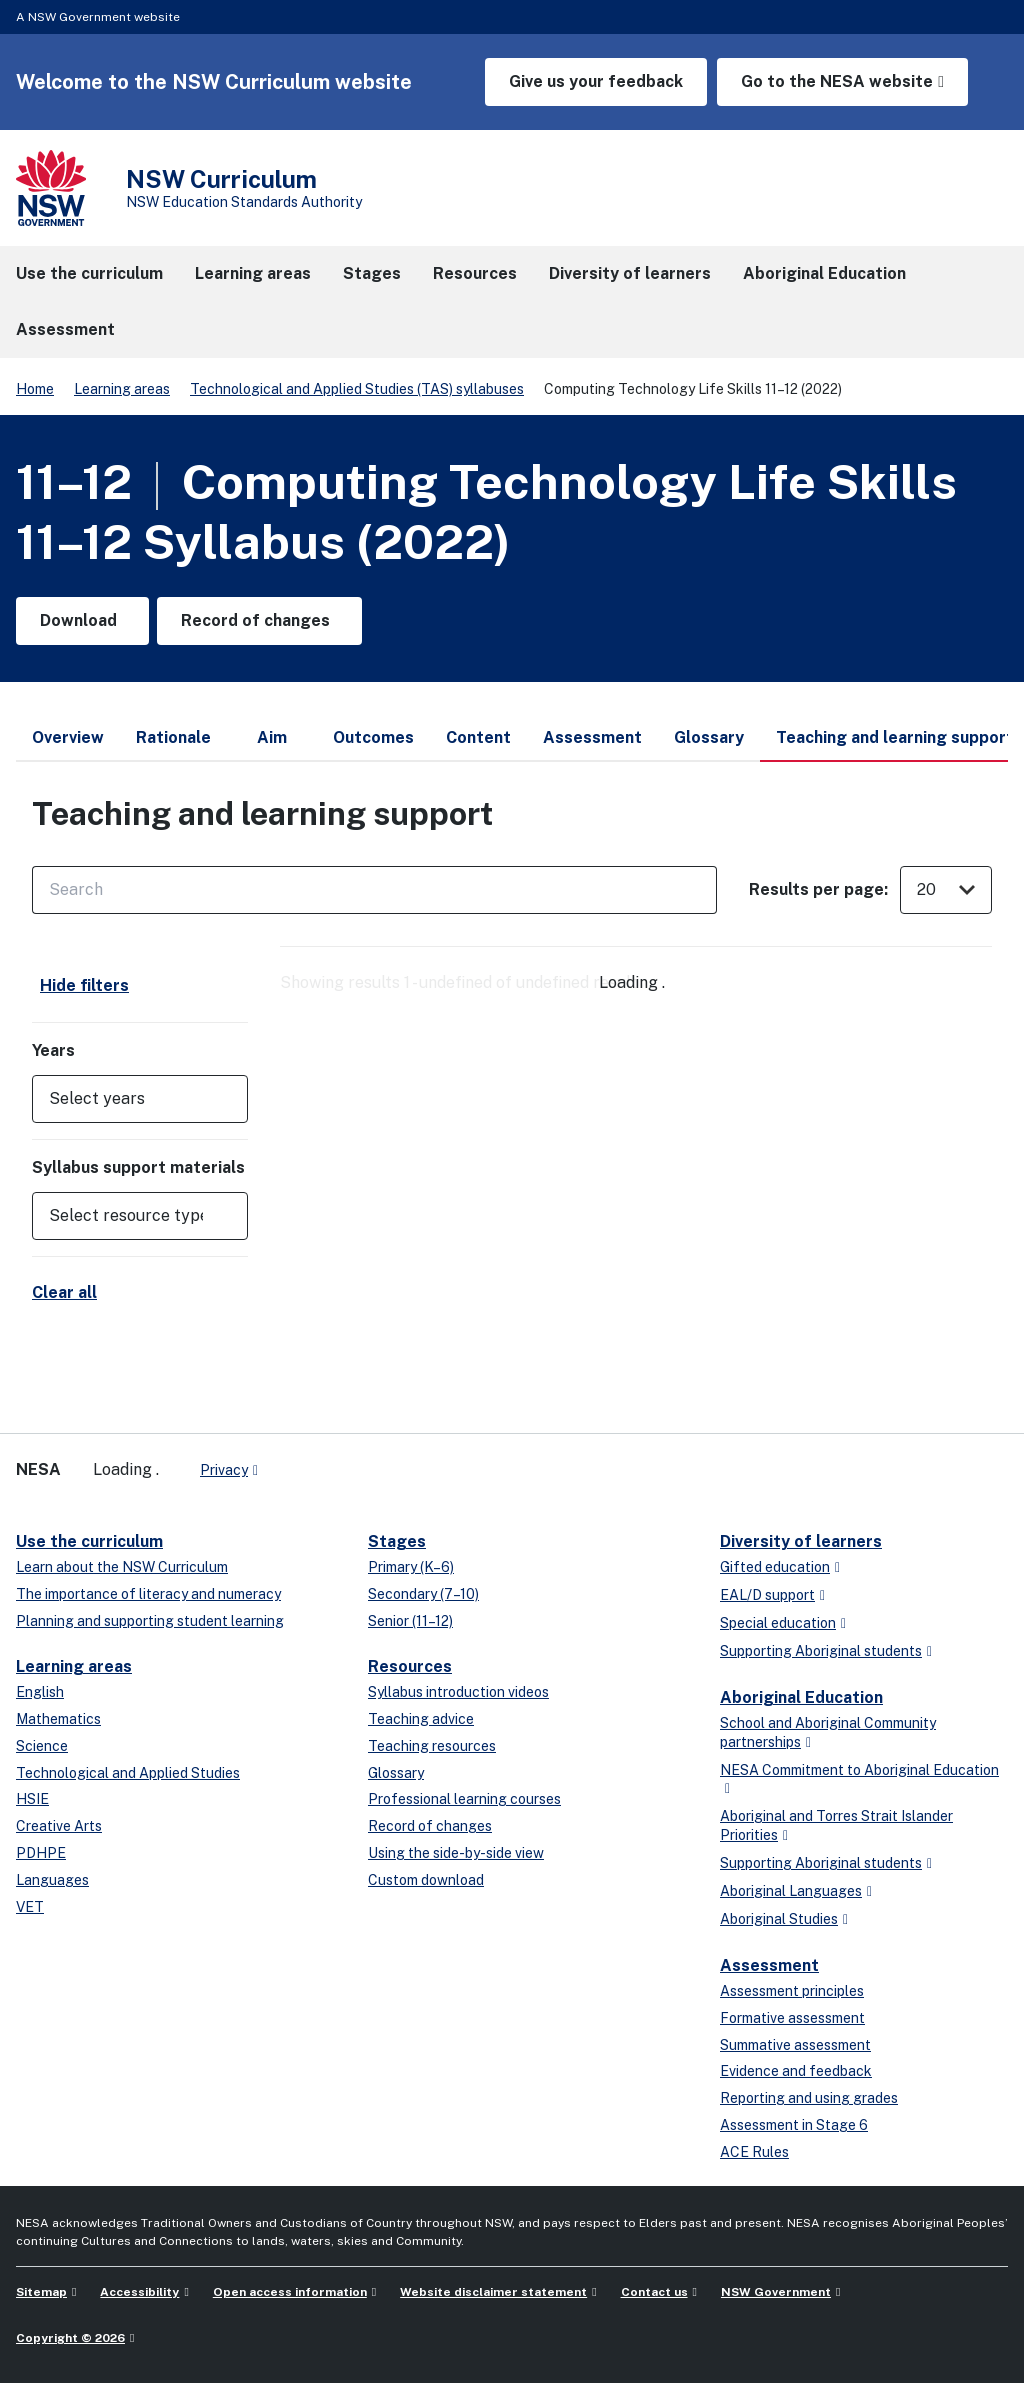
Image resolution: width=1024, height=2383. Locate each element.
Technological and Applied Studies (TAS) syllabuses (357, 389)
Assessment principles (792, 1991)
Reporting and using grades (809, 2098)
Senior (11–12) (410, 1621)
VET (30, 1907)
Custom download (426, 1880)
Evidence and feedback (796, 2071)
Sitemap (41, 2292)
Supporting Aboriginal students (821, 1651)
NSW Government (776, 2292)
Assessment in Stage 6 (794, 2125)
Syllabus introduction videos (458, 1692)
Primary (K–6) (411, 1567)
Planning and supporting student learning (150, 1621)
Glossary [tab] (709, 737)
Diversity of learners (801, 1541)
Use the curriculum (89, 1541)
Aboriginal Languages (791, 1891)
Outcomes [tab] (373, 737)
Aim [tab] (272, 737)
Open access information (290, 2292)
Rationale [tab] (173, 737)
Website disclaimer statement (493, 2292)
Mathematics (58, 1719)
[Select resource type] (126, 1216)
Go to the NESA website (837, 81)
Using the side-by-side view (456, 1853)
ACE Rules (754, 2152)
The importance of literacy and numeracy (148, 1594)
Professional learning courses (464, 1799)
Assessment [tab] (592, 737)
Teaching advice (421, 1719)
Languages (52, 1880)
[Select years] (126, 1099)
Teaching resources (432, 1746)
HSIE (32, 1799)
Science (42, 1746)
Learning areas (122, 389)
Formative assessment (792, 2018)
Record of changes (430, 1826)
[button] (140, 1099)
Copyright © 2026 (70, 2338)
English (40, 1692)
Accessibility (139, 2292)
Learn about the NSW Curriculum (122, 1567)
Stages (397, 1541)
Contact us (654, 2292)
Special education (778, 1623)
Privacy (224, 1470)
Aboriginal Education (801, 1697)
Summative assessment (795, 2045)
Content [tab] (478, 737)
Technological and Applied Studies (128, 1773)
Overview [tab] (68, 737)
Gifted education (775, 1567)
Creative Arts (59, 1826)
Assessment (769, 1965)
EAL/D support (767, 1595)
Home (35, 389)
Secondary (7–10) (423, 1594)
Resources (410, 1666)
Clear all (64, 1292)
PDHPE (41, 1853)
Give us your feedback (596, 81)
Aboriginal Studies (779, 1919)
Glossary (396, 1773)
